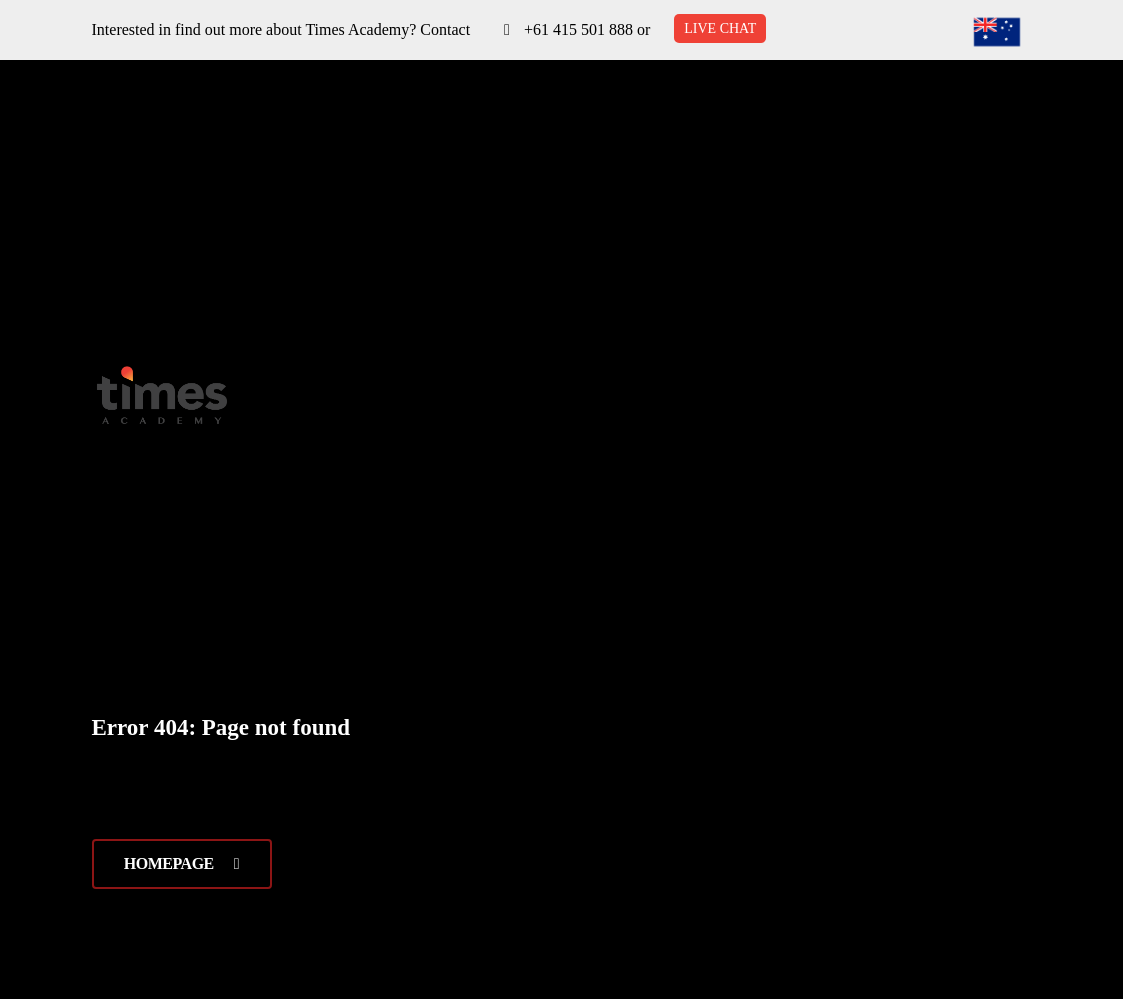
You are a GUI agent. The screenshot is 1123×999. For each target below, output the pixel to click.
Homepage (181, 863)
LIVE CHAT (720, 28)
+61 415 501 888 (578, 29)
